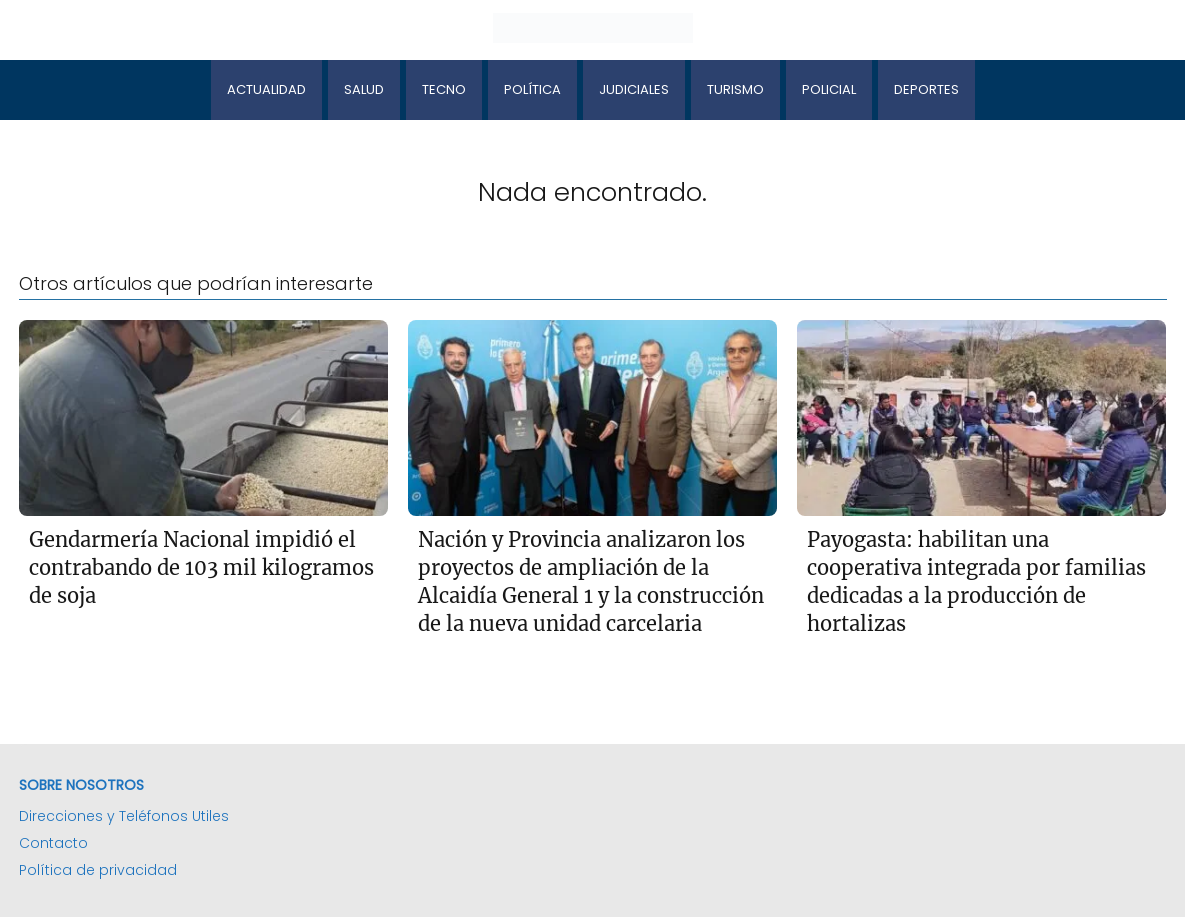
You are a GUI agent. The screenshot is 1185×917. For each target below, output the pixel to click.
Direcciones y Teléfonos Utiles (124, 816)
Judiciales (634, 89)
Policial (829, 89)
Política (532, 89)
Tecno (444, 89)
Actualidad (266, 89)
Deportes (926, 89)
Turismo (735, 89)
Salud (364, 89)
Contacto (53, 843)
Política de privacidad (98, 870)
